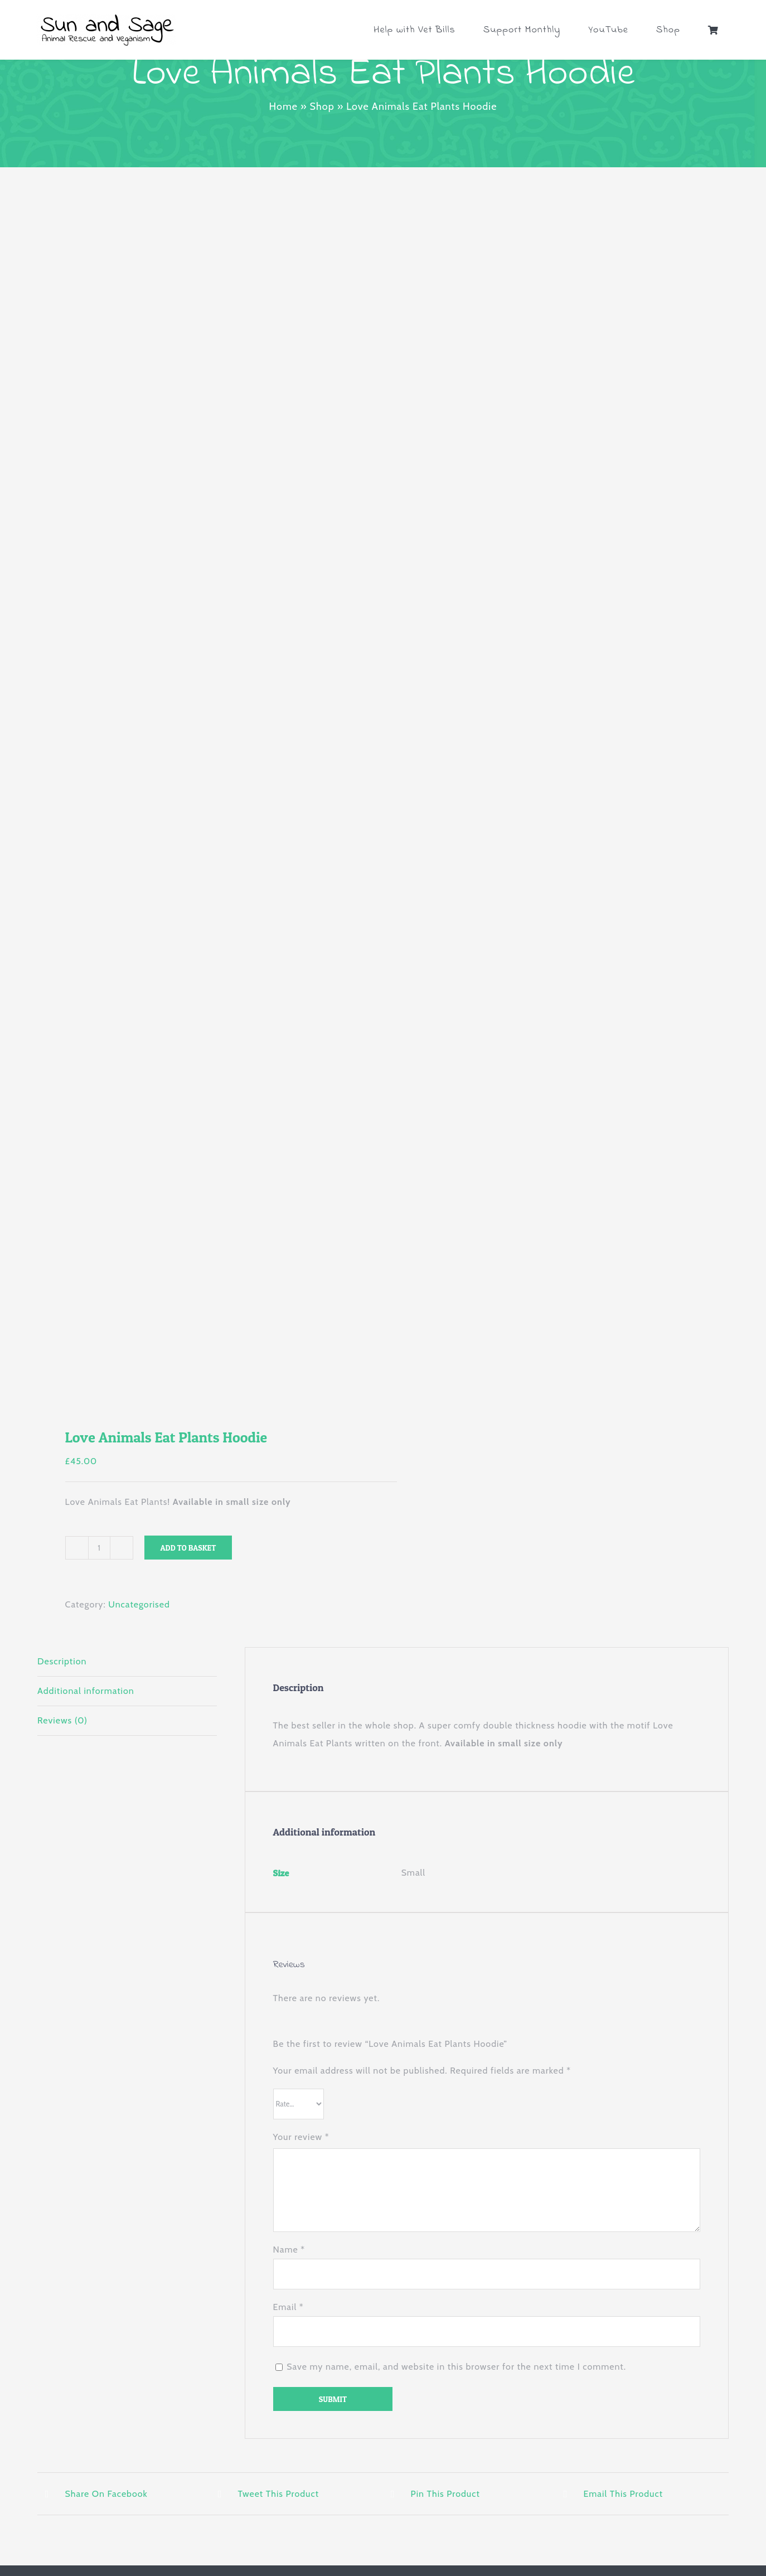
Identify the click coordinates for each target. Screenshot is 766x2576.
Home (283, 106)
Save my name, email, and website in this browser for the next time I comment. (456, 2366)
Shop (322, 106)
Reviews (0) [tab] (62, 1720)
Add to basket (188, 1547)
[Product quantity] (99, 1548)
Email (288, 2307)
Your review (301, 2137)
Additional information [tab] (85, 1691)
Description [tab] (61, 1661)
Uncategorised (139, 1604)
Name (289, 2249)
